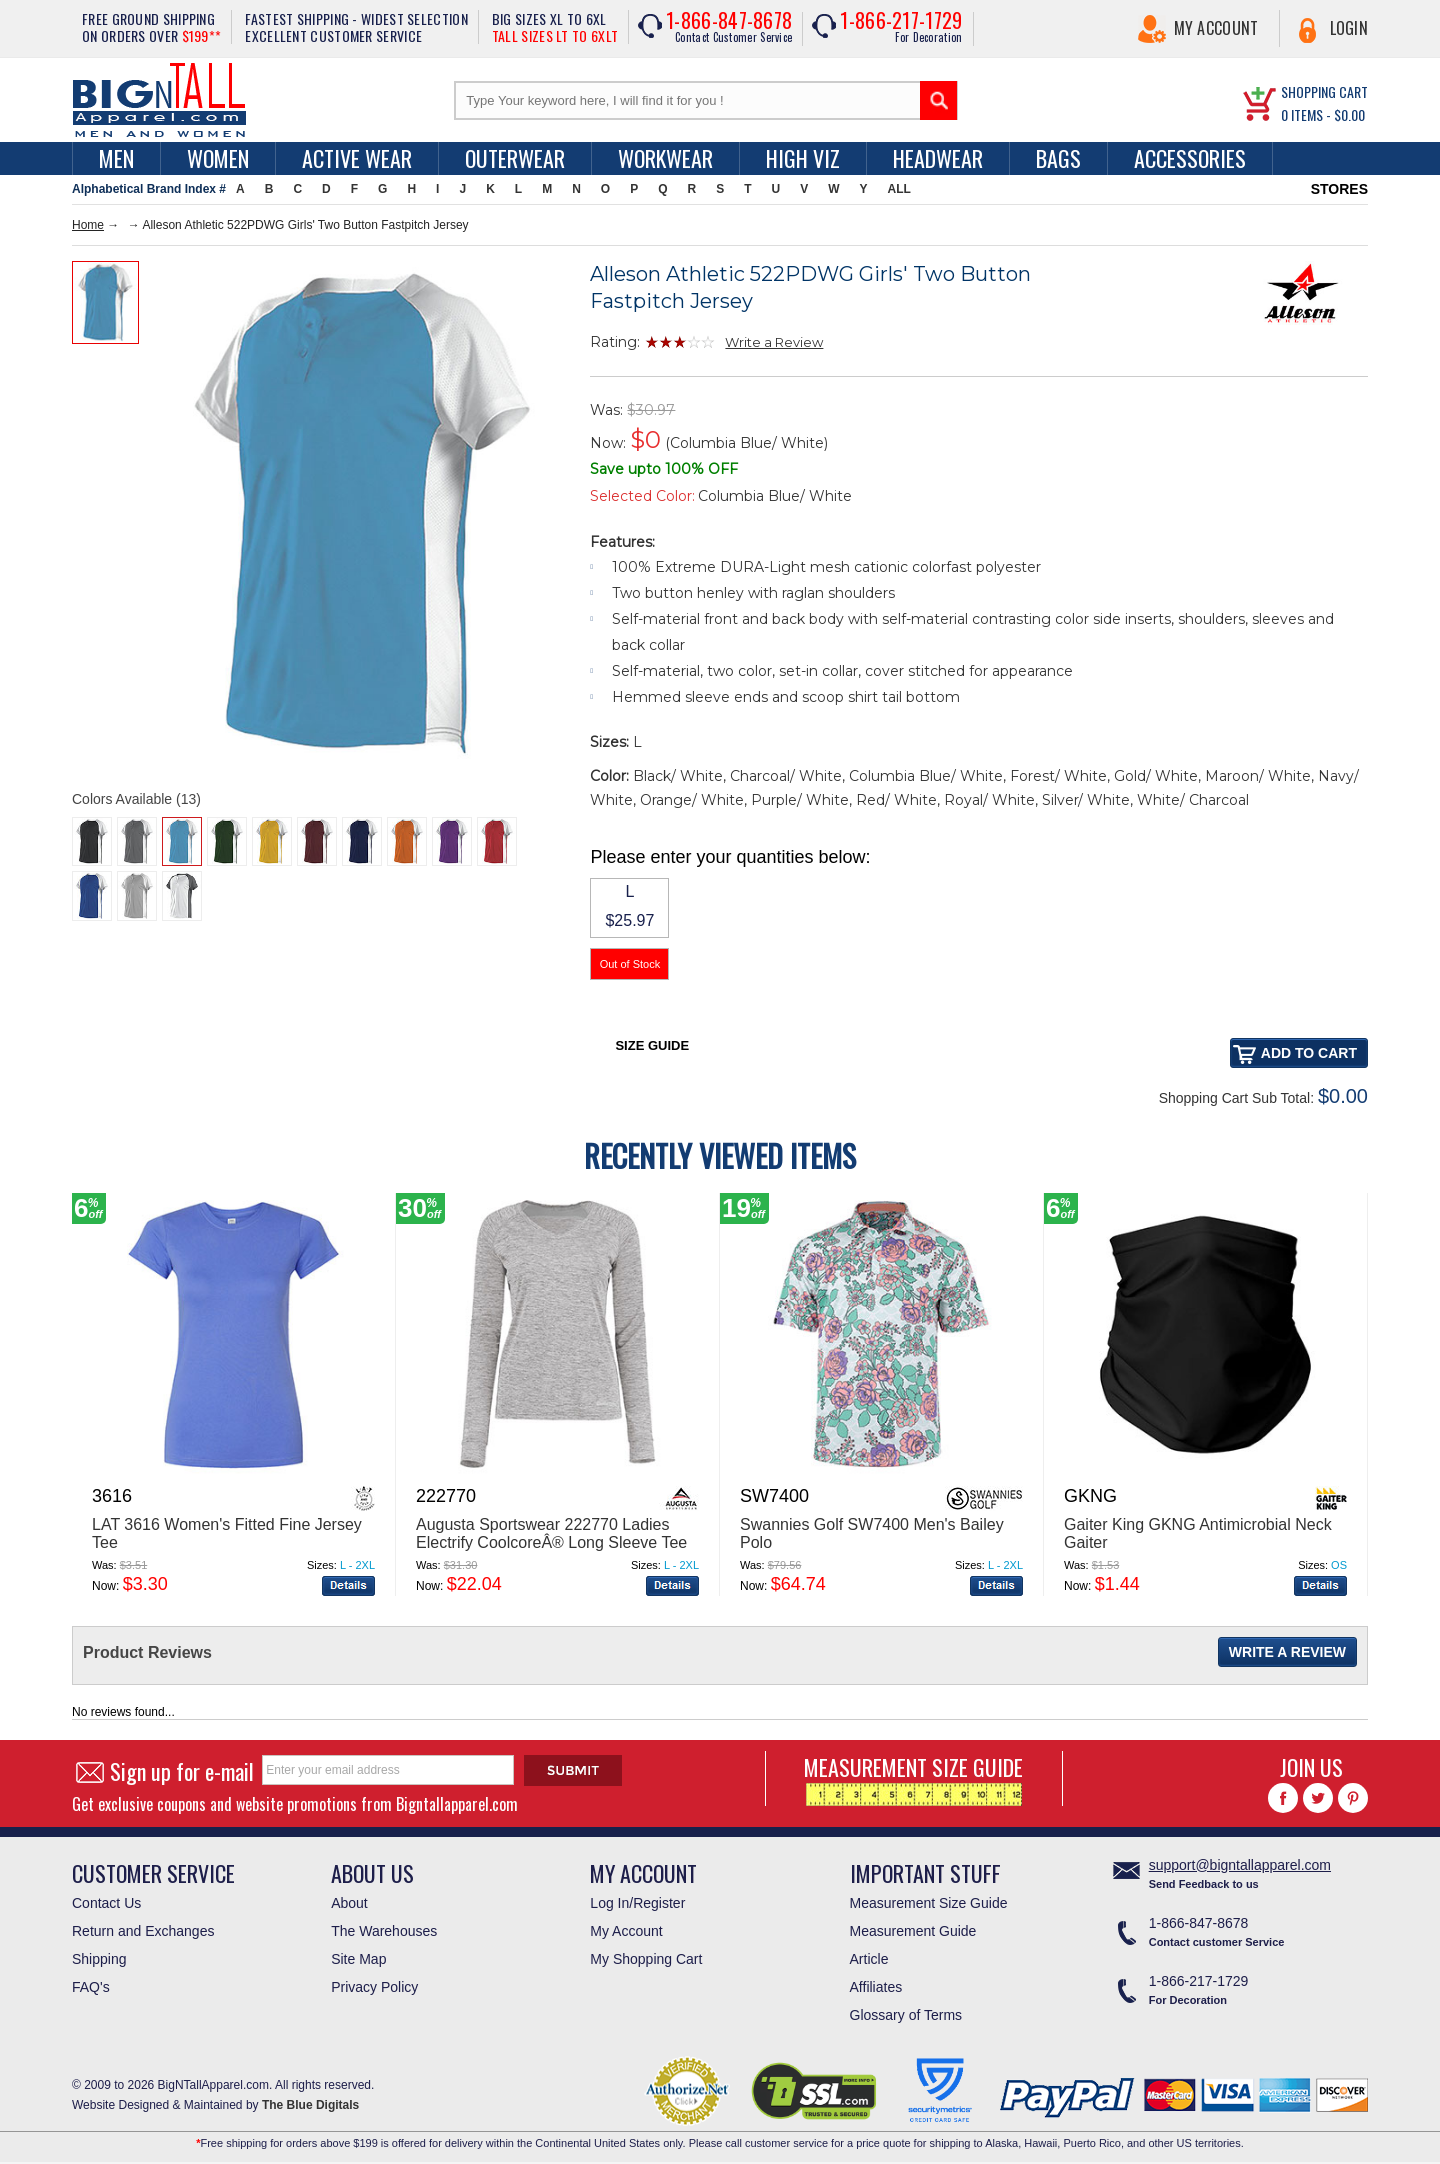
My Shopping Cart (646, 1959)
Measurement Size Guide (929, 1903)
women (218, 158)
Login (1349, 28)
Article (869, 1959)
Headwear (938, 158)
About (349, 1903)
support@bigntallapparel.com (1240, 1865)
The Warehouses (384, 1931)
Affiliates (876, 1987)
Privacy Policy (374, 1987)
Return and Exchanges (143, 1931)
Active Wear (357, 158)
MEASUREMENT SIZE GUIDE (913, 1778)
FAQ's (91, 1987)
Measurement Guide (913, 1931)
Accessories (1190, 158)
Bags (1058, 158)
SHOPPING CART (1324, 91)
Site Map (358, 1959)
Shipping (99, 1959)
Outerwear (515, 158)
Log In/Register (637, 1903)
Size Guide (652, 1045)
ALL (899, 189)
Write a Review (774, 342)
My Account (1216, 28)
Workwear (665, 158)
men (116, 158)
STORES (1339, 189)
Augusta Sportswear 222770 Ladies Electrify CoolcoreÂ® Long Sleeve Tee (551, 1533)
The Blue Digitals (310, 2105)
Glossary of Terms (906, 2015)
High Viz (803, 158)
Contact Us (106, 1903)
